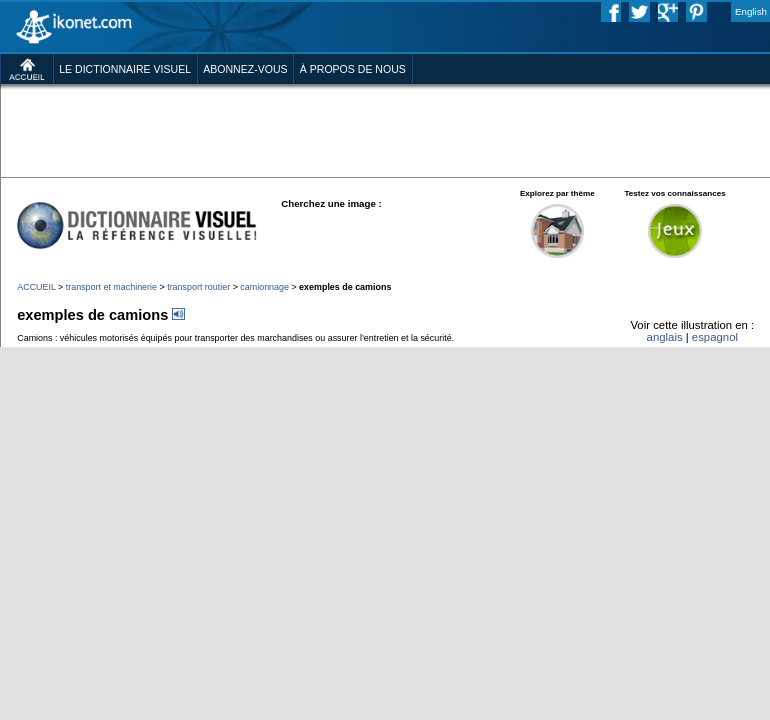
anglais (665, 337)
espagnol (715, 337)
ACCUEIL (36, 287)
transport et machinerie (111, 287)
